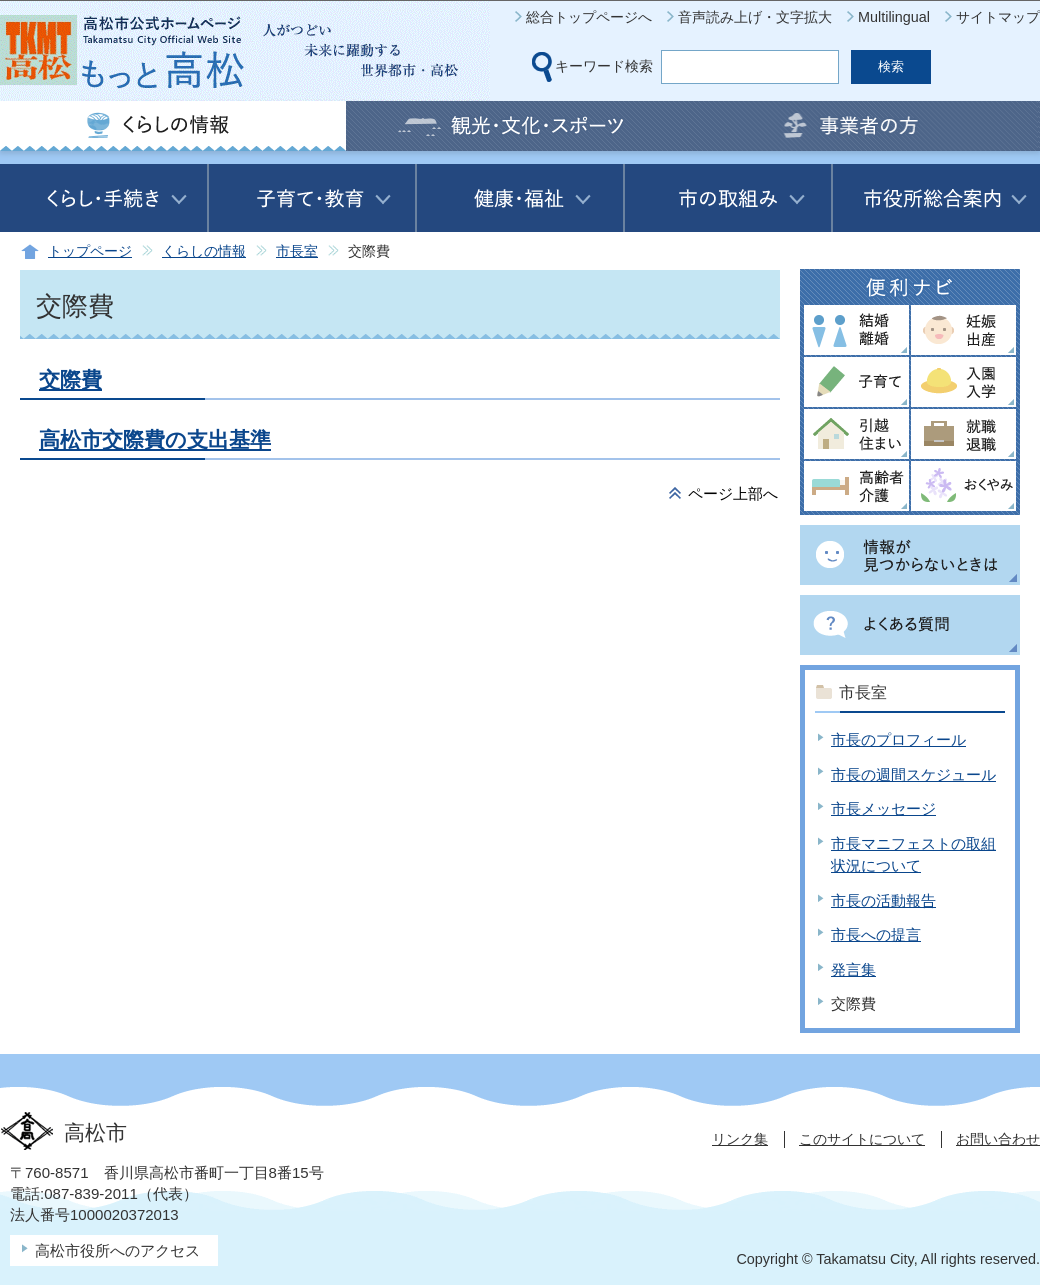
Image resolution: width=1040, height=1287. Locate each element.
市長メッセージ (883, 808)
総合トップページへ (589, 17)
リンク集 (740, 1139)
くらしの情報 (204, 251)
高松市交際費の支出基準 (155, 439)
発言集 (853, 969)
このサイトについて (862, 1139)
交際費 (70, 379)
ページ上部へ (733, 493)
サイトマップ (998, 17)
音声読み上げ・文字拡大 (755, 17)
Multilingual (894, 17)
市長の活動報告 (883, 900)
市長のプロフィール (898, 739)
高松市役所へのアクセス (117, 1250)
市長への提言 (876, 934)
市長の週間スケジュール (913, 774)
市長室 (297, 251)
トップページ (90, 251)
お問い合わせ (998, 1139)
